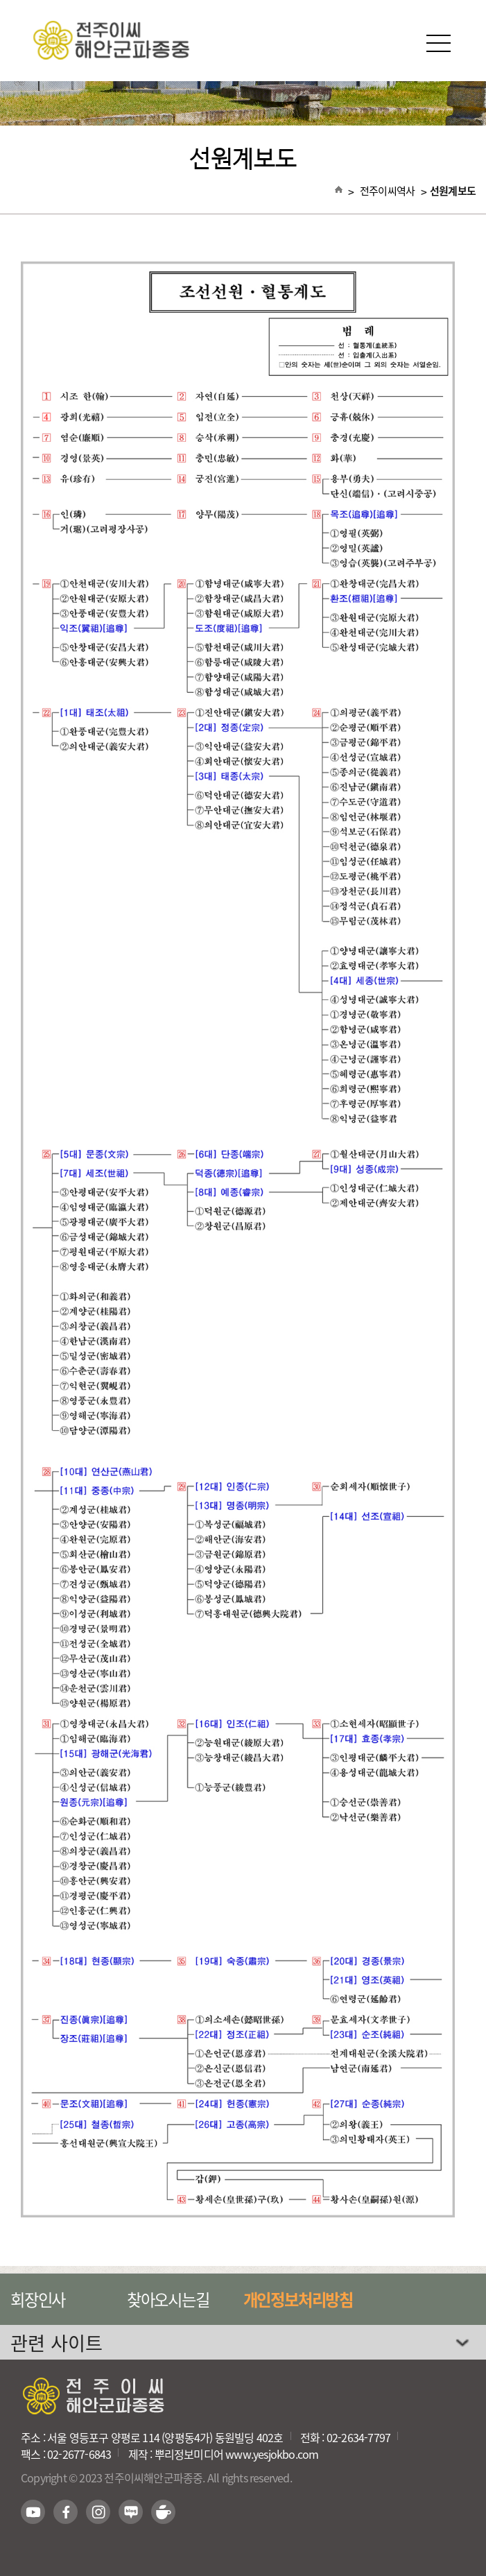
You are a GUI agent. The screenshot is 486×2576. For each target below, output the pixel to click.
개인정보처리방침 (298, 2299)
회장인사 (37, 2299)
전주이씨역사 (387, 190)
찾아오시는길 (168, 2299)
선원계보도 (453, 190)
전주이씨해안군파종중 (243, 40)
